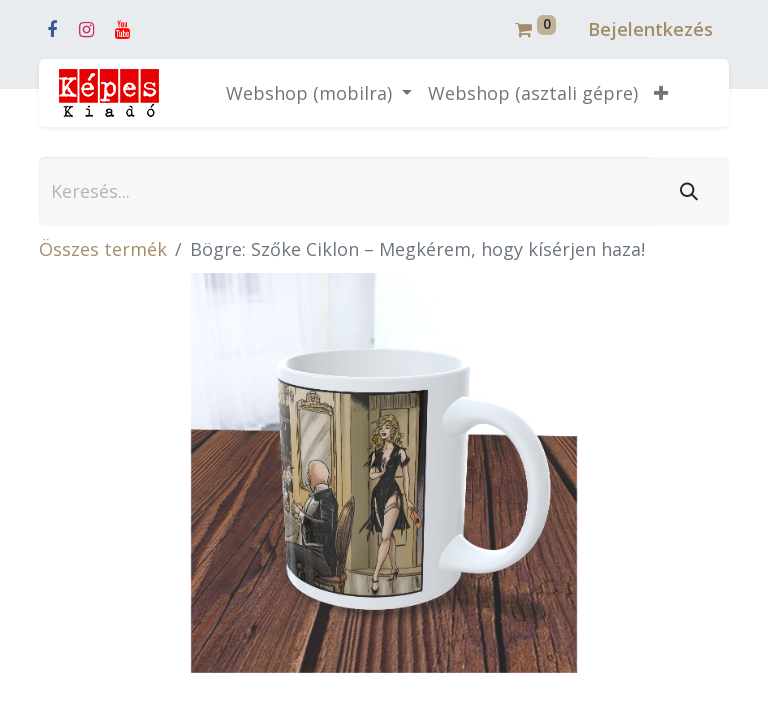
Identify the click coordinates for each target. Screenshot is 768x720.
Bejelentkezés (650, 29)
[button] (661, 93)
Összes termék (103, 249)
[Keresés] (689, 191)
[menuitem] (533, 93)
